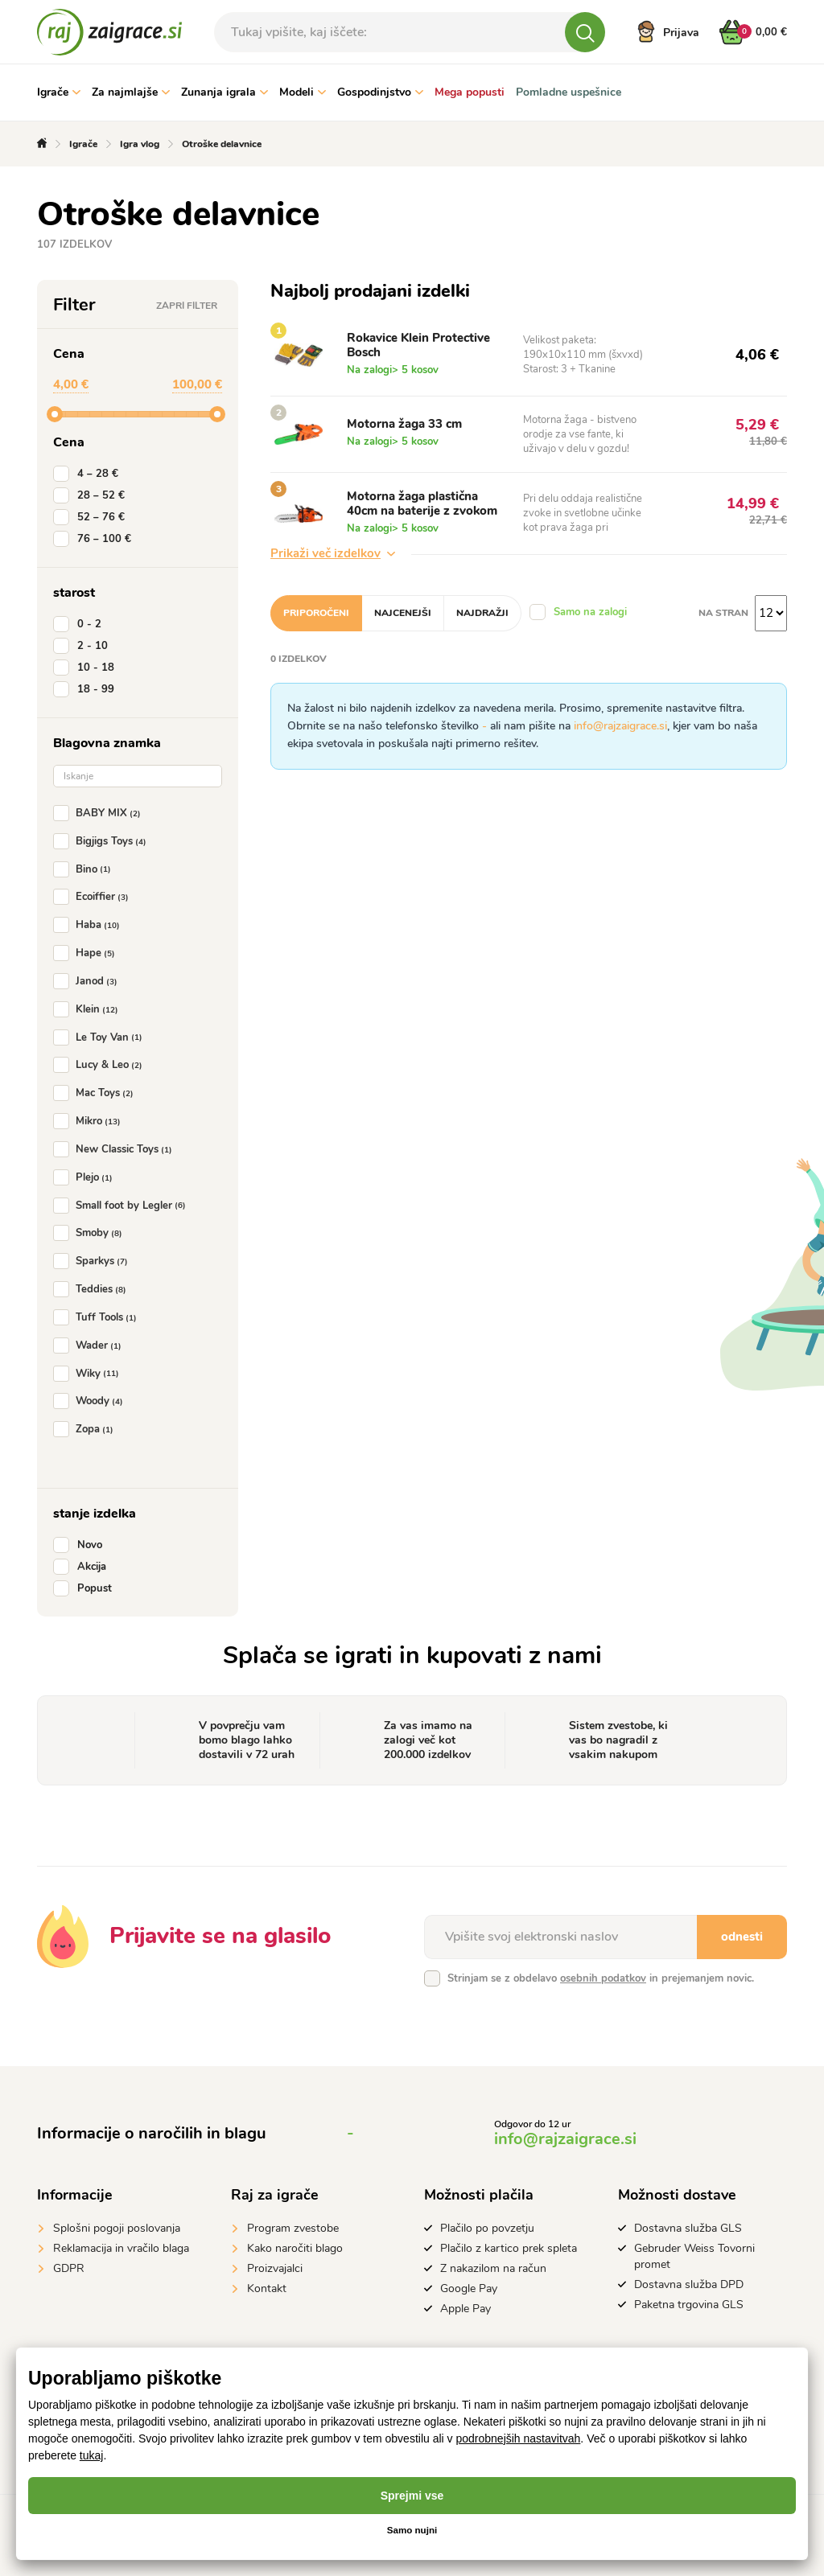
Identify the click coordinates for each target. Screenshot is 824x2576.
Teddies (93, 1289)
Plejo (86, 1177)
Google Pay (468, 2288)
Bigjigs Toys (103, 841)
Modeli (302, 92)
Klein (89, 1009)
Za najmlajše (131, 92)
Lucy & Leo (101, 1065)
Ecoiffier (94, 896)
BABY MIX (100, 813)
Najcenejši (402, 612)
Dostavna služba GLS (688, 2228)
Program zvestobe (293, 2228)
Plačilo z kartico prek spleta (508, 2248)
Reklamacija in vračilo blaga (121, 2248)
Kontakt (266, 2288)
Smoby (91, 1233)
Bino (85, 869)
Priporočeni (316, 612)
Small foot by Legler (123, 1205)
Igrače (58, 92)
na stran (723, 612)
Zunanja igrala (224, 92)
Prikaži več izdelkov (332, 553)
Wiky (89, 1373)
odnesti (742, 1937)
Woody (91, 1401)
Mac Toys (97, 1093)
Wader (91, 1345)
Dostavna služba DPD (689, 2284)
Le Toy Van (101, 1037)
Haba (90, 925)
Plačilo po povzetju (487, 2228)
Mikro (90, 1121)
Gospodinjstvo (380, 92)
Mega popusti (470, 92)
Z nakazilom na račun (493, 2268)
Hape (87, 953)
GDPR (68, 2268)
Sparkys (94, 1261)
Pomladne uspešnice (568, 92)
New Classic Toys (116, 1149)
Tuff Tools (98, 1317)
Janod (88, 981)
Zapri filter (186, 305)
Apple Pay (465, 2308)
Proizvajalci (275, 2268)
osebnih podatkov (603, 1978)
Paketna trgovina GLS (689, 2304)
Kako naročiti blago (295, 2248)
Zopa (86, 1429)
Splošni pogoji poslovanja (116, 2228)
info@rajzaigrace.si (620, 725)
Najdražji (482, 612)
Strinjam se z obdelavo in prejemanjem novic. (600, 1978)
